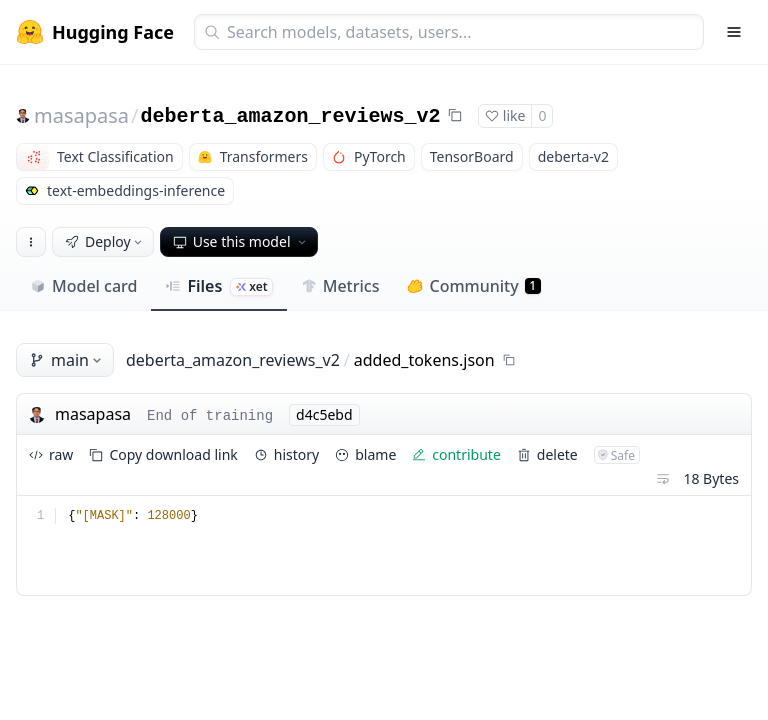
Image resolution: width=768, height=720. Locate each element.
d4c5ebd (324, 414)
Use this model (241, 241)
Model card (83, 286)
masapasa (81, 115)
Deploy (105, 241)
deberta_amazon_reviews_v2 (291, 116)
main (67, 360)
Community (473, 286)
